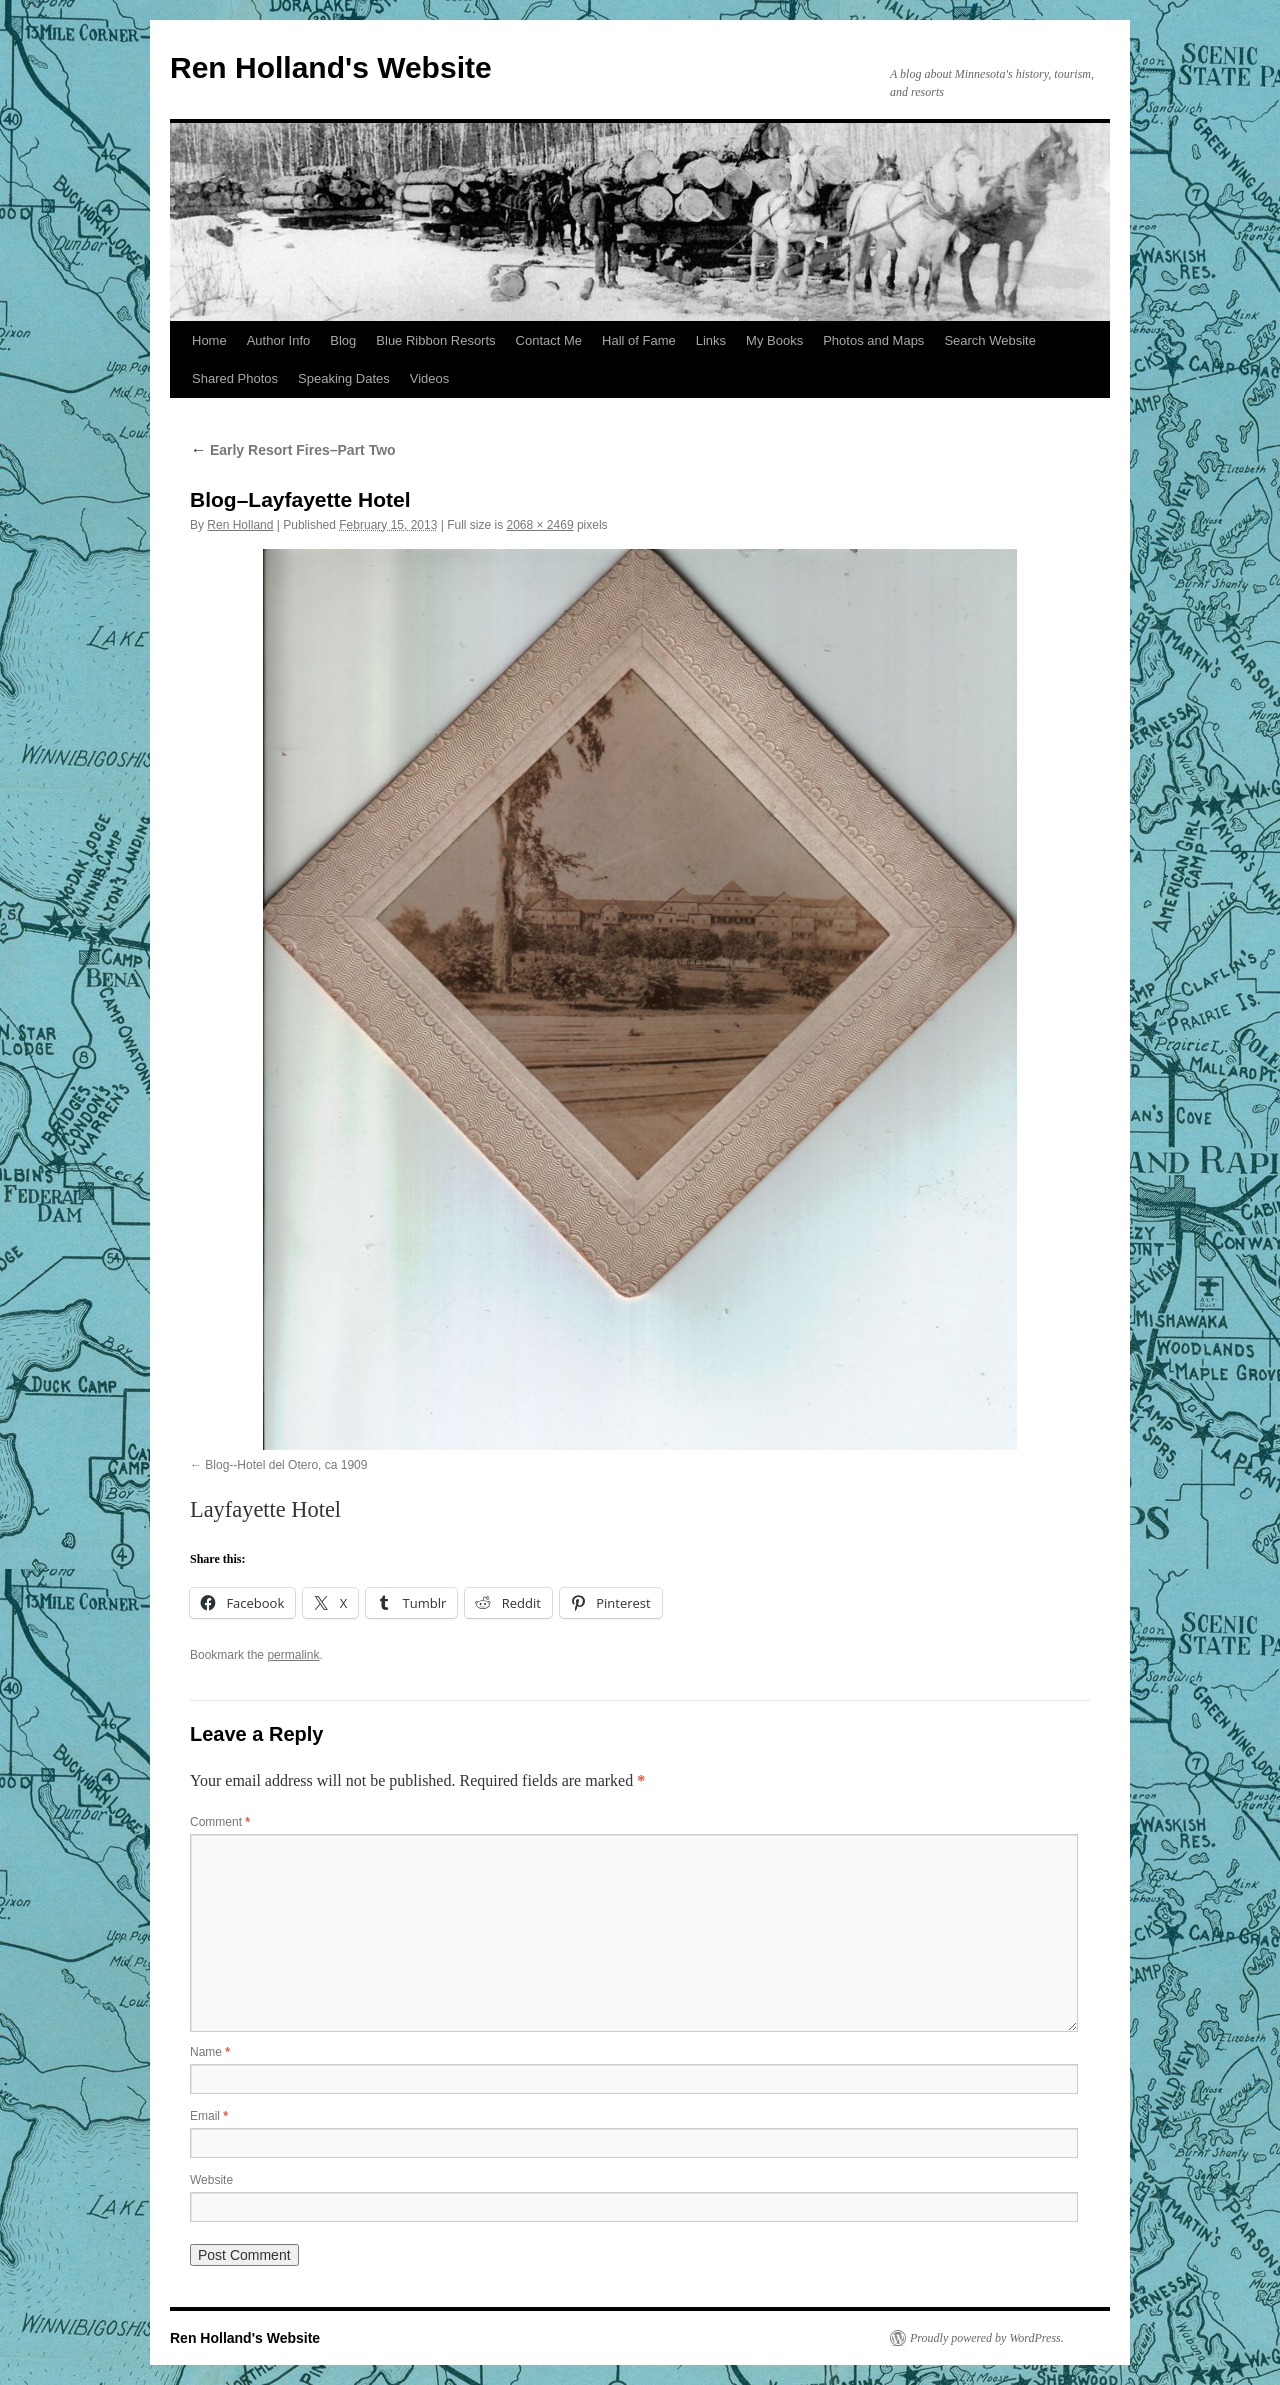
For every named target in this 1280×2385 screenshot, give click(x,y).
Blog (343, 340)
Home (209, 340)
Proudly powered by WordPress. (987, 2338)
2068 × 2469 (540, 525)
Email (209, 2116)
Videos (430, 378)
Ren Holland (240, 525)
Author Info (279, 340)
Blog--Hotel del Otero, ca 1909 (286, 1465)
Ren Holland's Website (331, 67)
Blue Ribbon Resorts (435, 340)
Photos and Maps (873, 340)
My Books (774, 340)
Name (210, 2052)
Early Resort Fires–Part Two (293, 450)
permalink (293, 1655)
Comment (220, 1822)
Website (211, 2180)
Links (711, 340)
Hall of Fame (639, 340)
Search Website (990, 340)
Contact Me (549, 340)
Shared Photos (235, 378)
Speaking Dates (344, 378)
